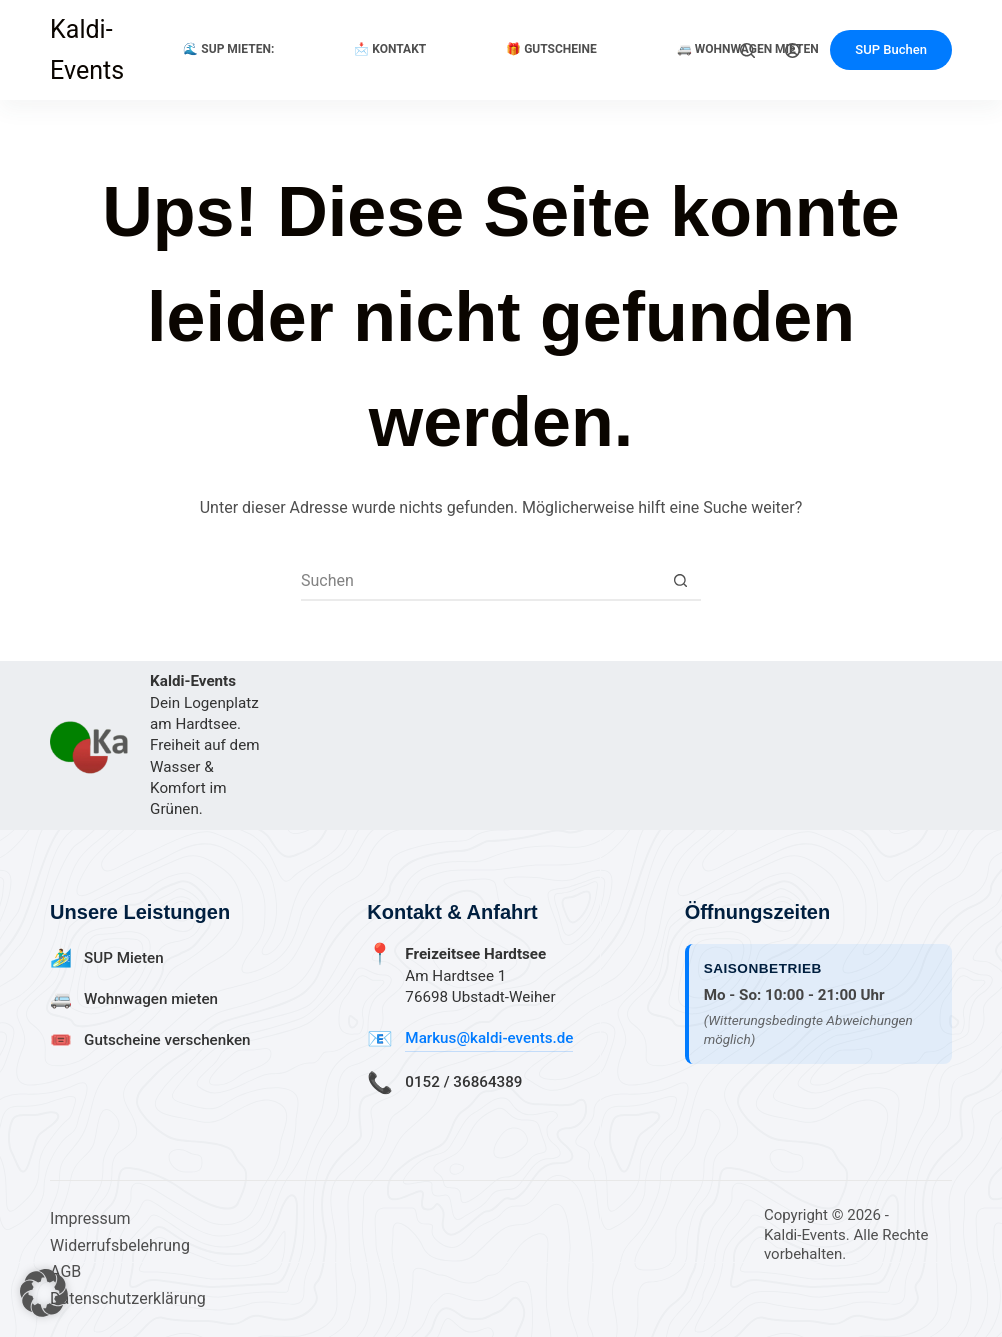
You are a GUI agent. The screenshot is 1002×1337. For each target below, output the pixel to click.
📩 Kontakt (390, 49)
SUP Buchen (891, 49)
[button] (44, 1293)
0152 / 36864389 (463, 1082)
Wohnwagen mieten (151, 999)
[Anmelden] (792, 50)
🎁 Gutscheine (551, 49)
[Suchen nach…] (481, 580)
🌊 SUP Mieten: (228, 49)
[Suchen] (747, 50)
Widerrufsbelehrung (120, 1245)
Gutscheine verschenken (167, 1040)
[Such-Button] (681, 580)
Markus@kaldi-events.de (489, 1038)
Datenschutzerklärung (128, 1298)
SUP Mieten (124, 958)
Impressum (90, 1218)
